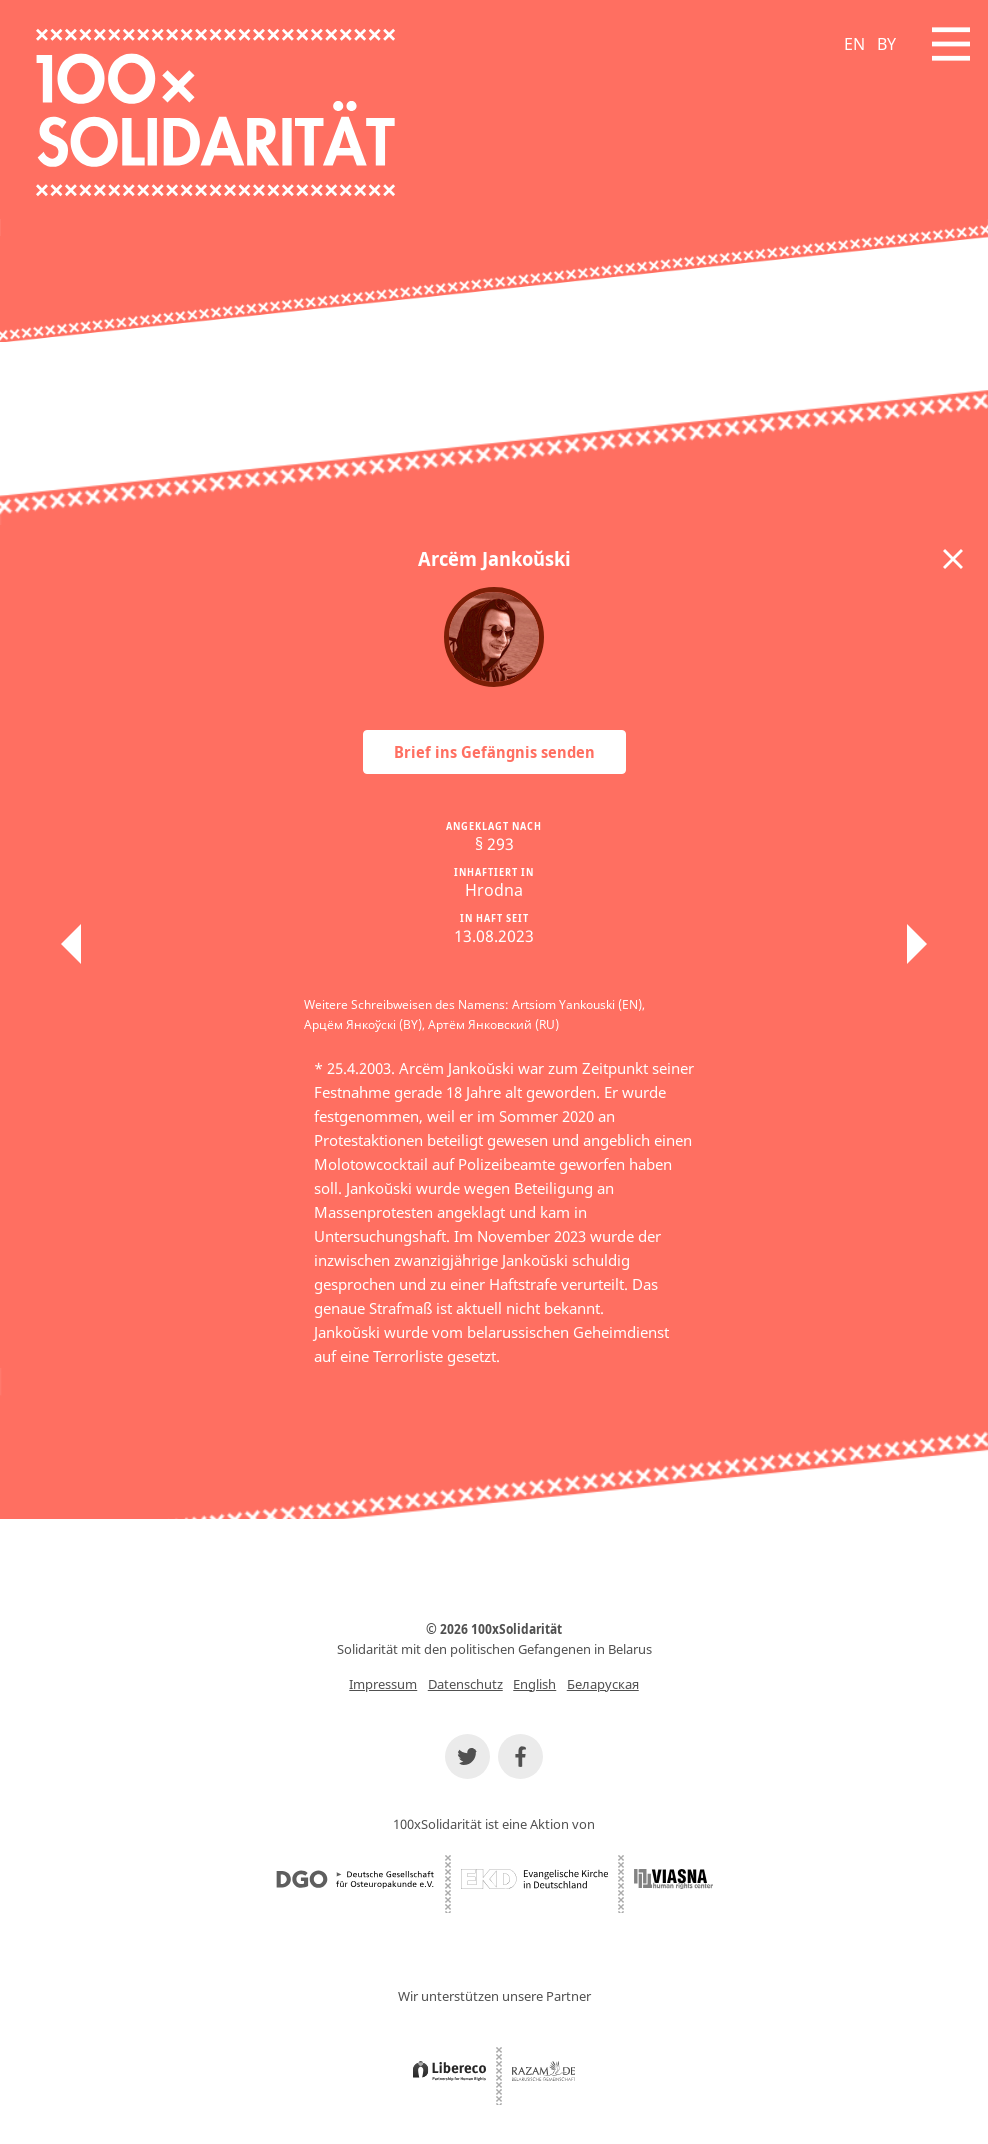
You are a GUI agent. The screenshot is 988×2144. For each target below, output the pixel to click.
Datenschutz (465, 1684)
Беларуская (603, 1684)
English (534, 1684)
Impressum (383, 1684)
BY (886, 44)
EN (854, 44)
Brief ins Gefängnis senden (494, 752)
